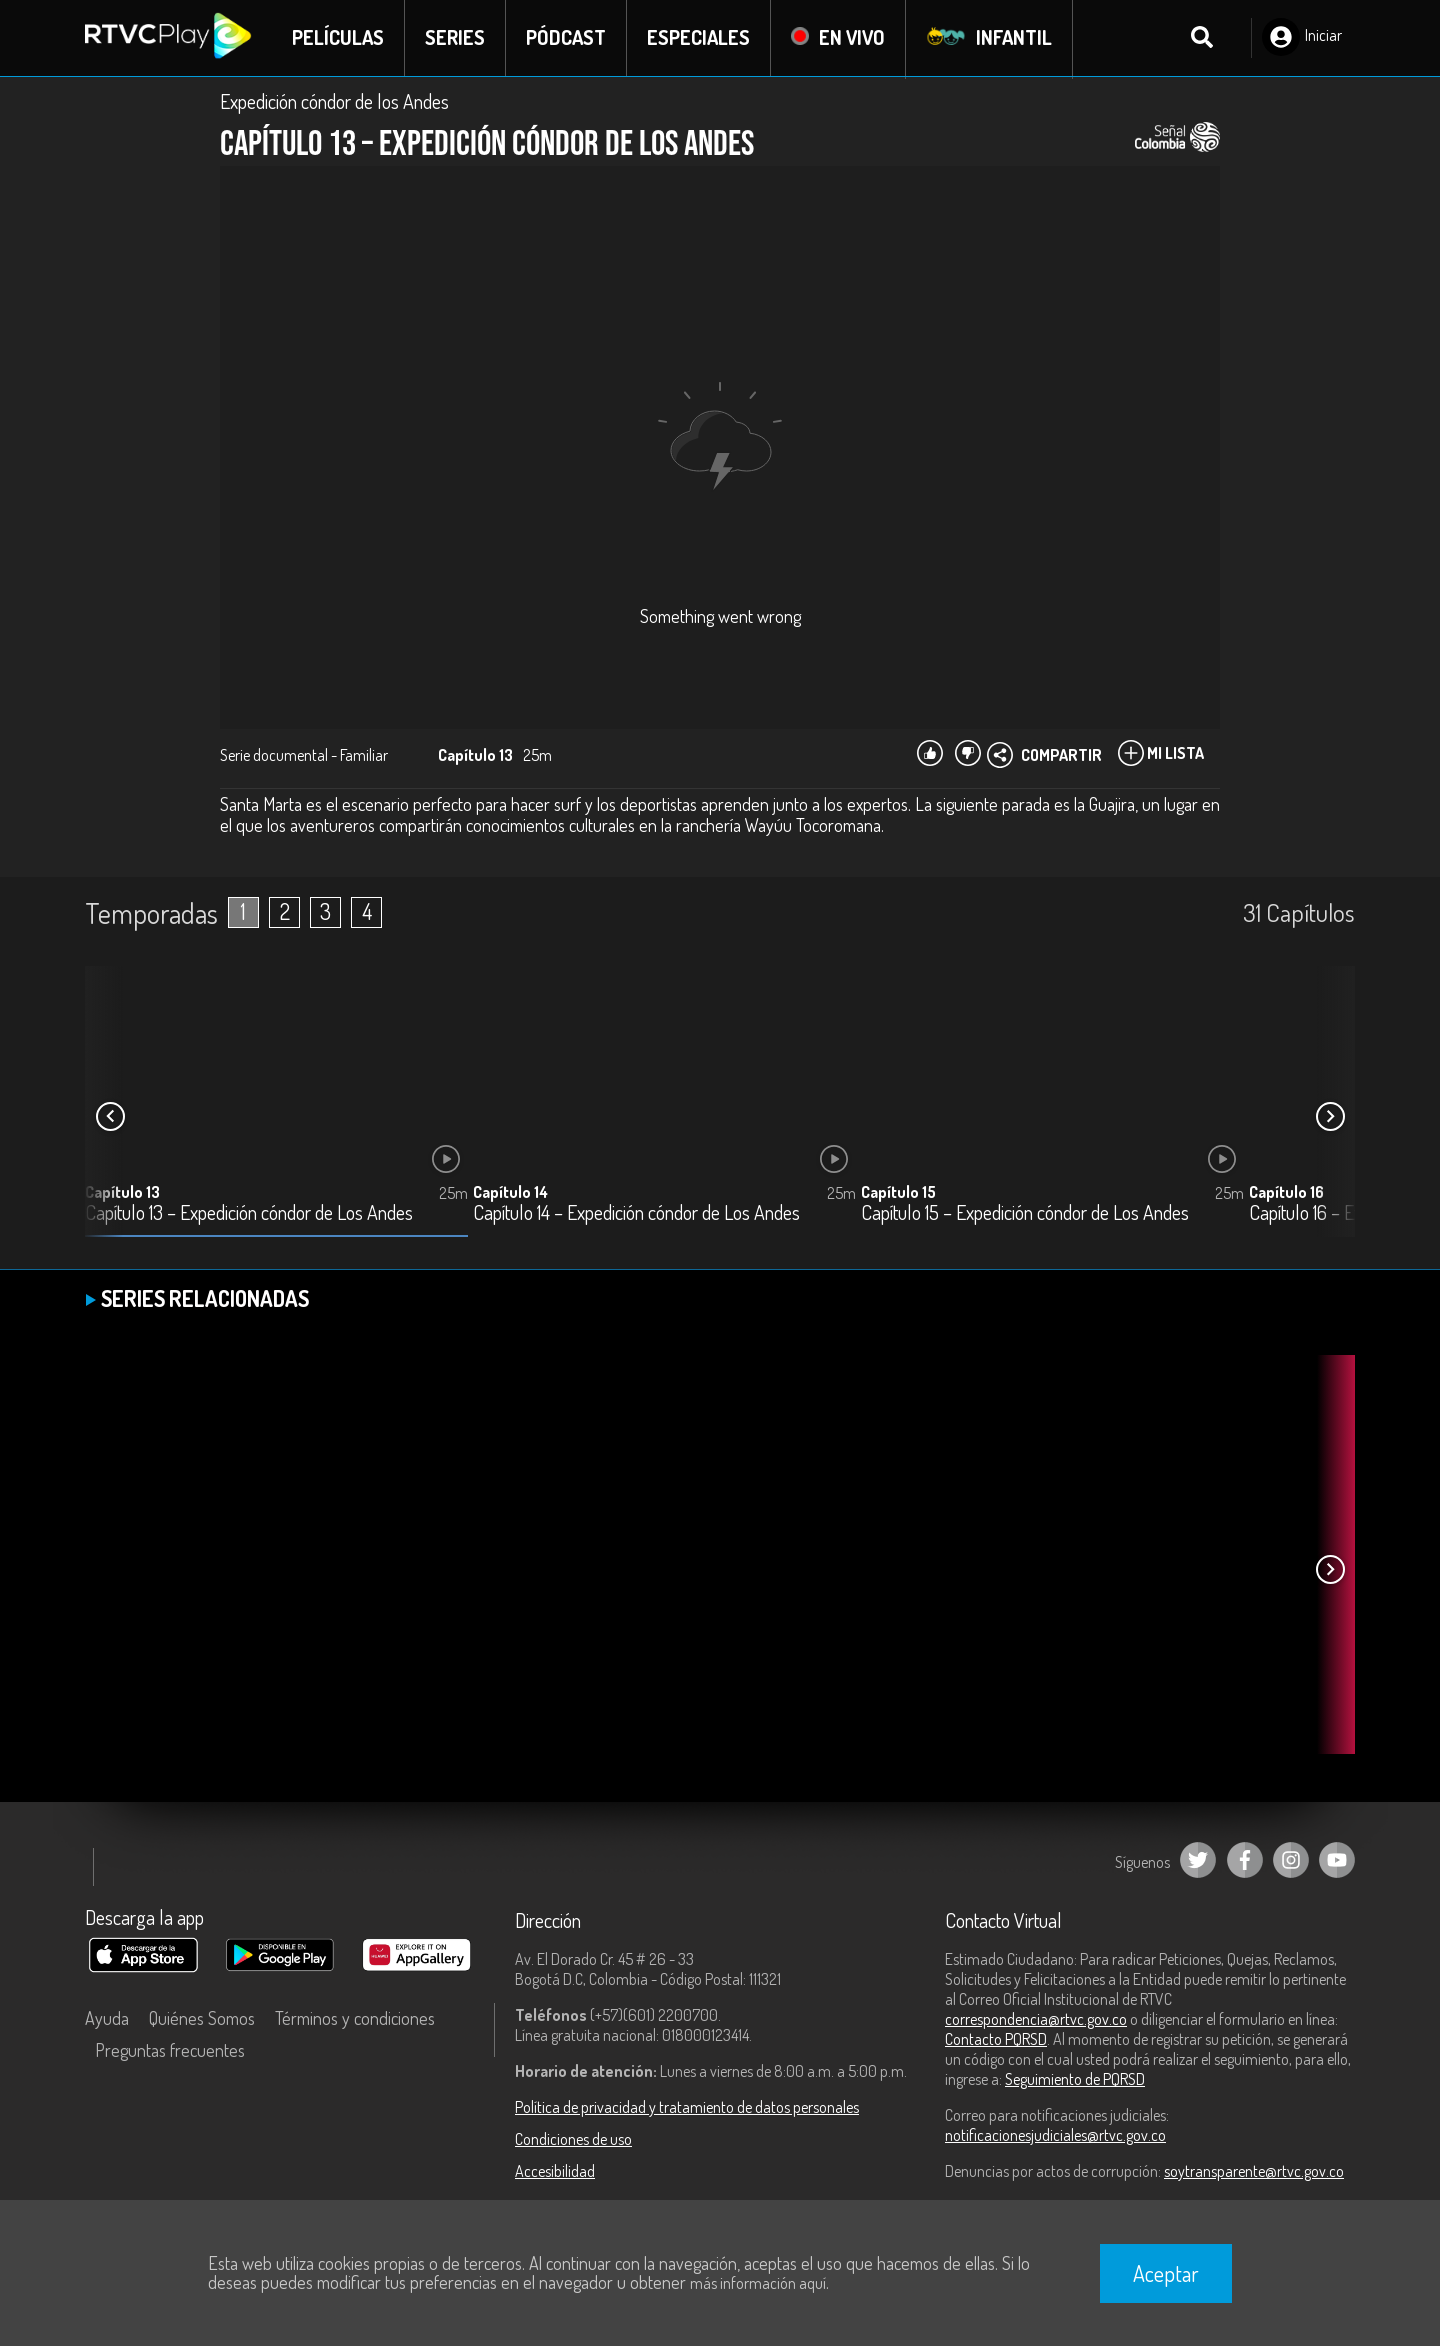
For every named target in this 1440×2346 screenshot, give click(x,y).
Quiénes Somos (202, 2019)
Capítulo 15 (898, 1193)
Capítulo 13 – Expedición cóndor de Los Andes (249, 1214)
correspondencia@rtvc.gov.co (1036, 2020)
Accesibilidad (555, 2172)
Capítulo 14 (510, 1193)
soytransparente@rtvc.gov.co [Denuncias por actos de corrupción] (1254, 2172)
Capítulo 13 (122, 1193)
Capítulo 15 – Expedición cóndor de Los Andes (1025, 1214)
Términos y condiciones (355, 2019)
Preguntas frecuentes (170, 2051)
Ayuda (107, 2019)
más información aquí (758, 2283)
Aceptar (1166, 2273)
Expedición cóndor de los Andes (334, 102)
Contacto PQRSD (996, 2040)
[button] (1330, 1118)
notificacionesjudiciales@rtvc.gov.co (1055, 2136)
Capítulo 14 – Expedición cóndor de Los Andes (636, 1214)
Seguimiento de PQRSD (1075, 2080)
